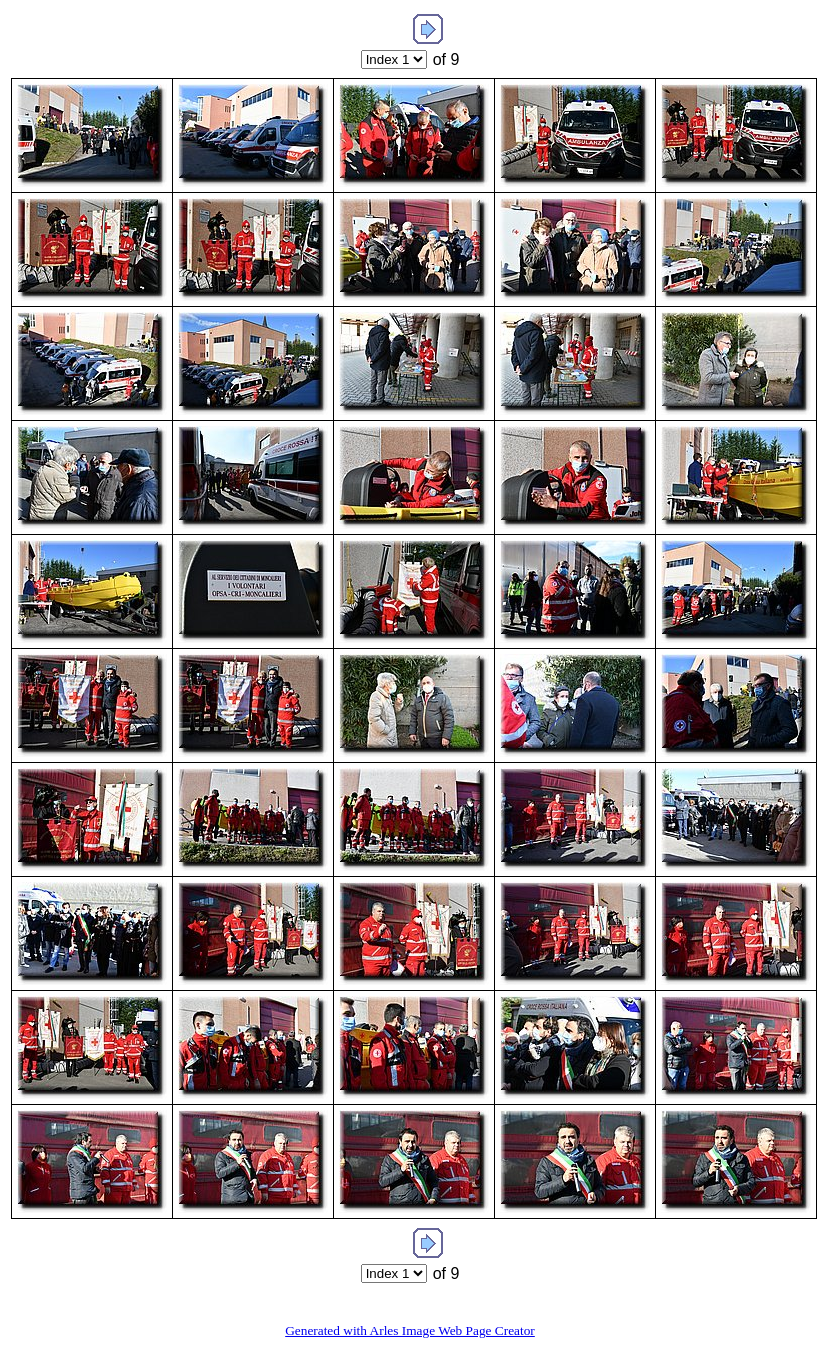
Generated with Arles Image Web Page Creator (410, 1330)
